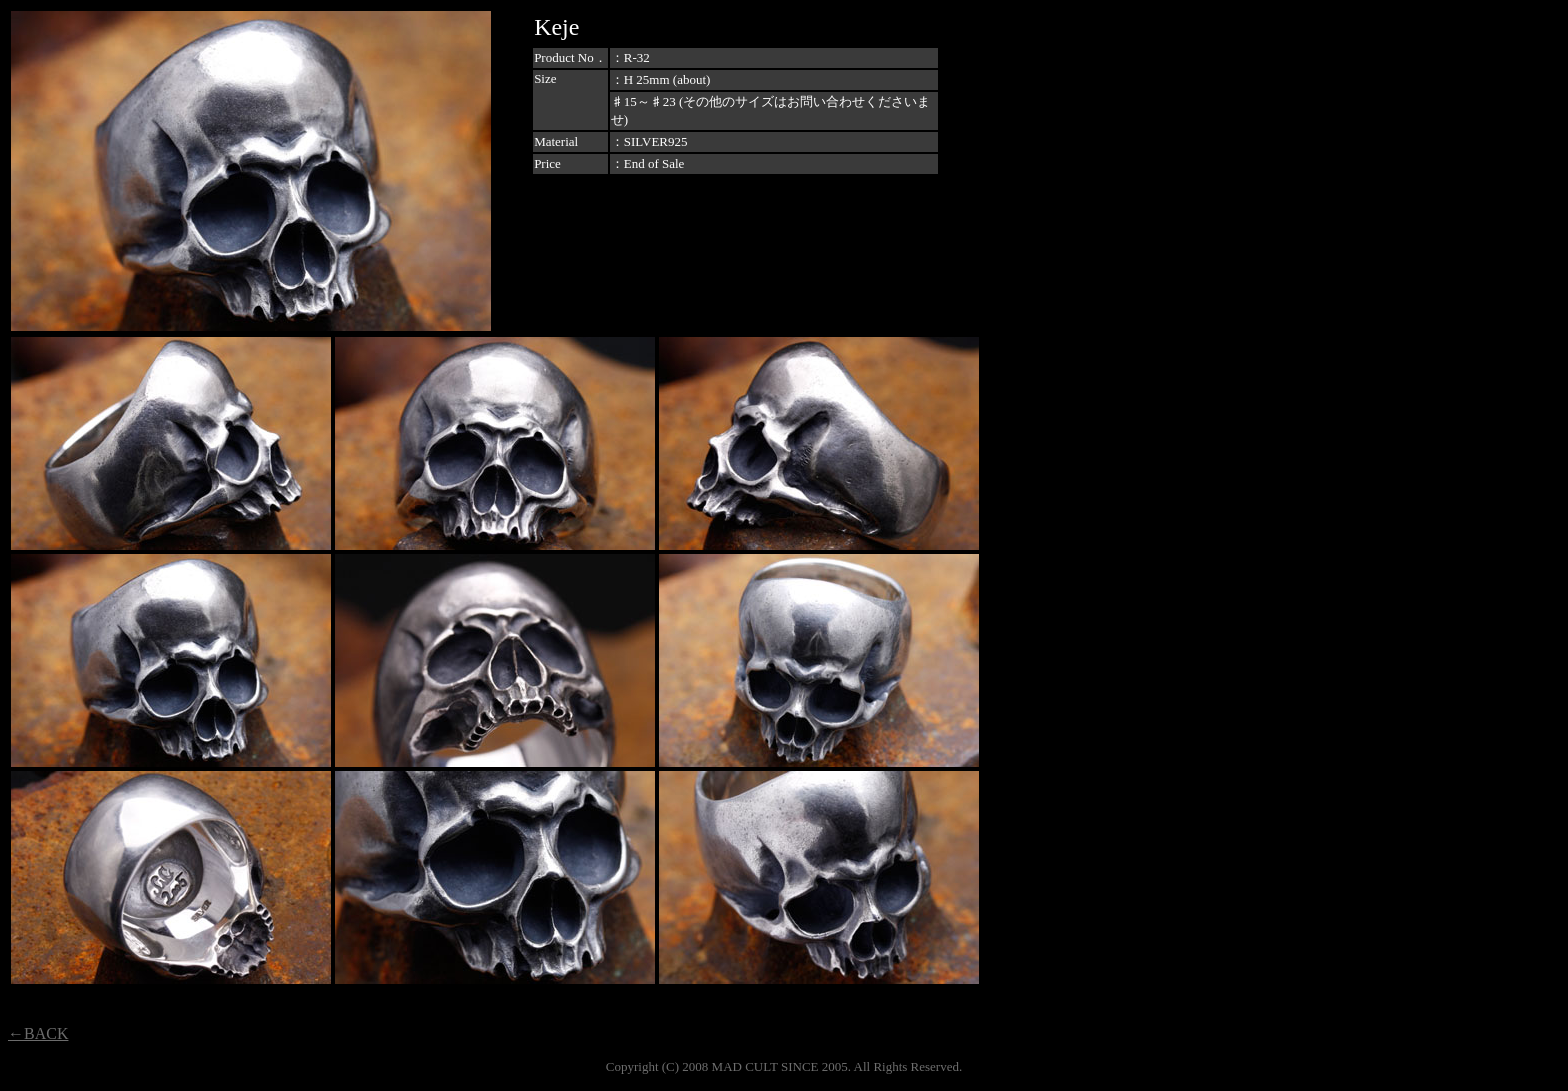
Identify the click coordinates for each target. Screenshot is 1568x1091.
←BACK (38, 1033)
